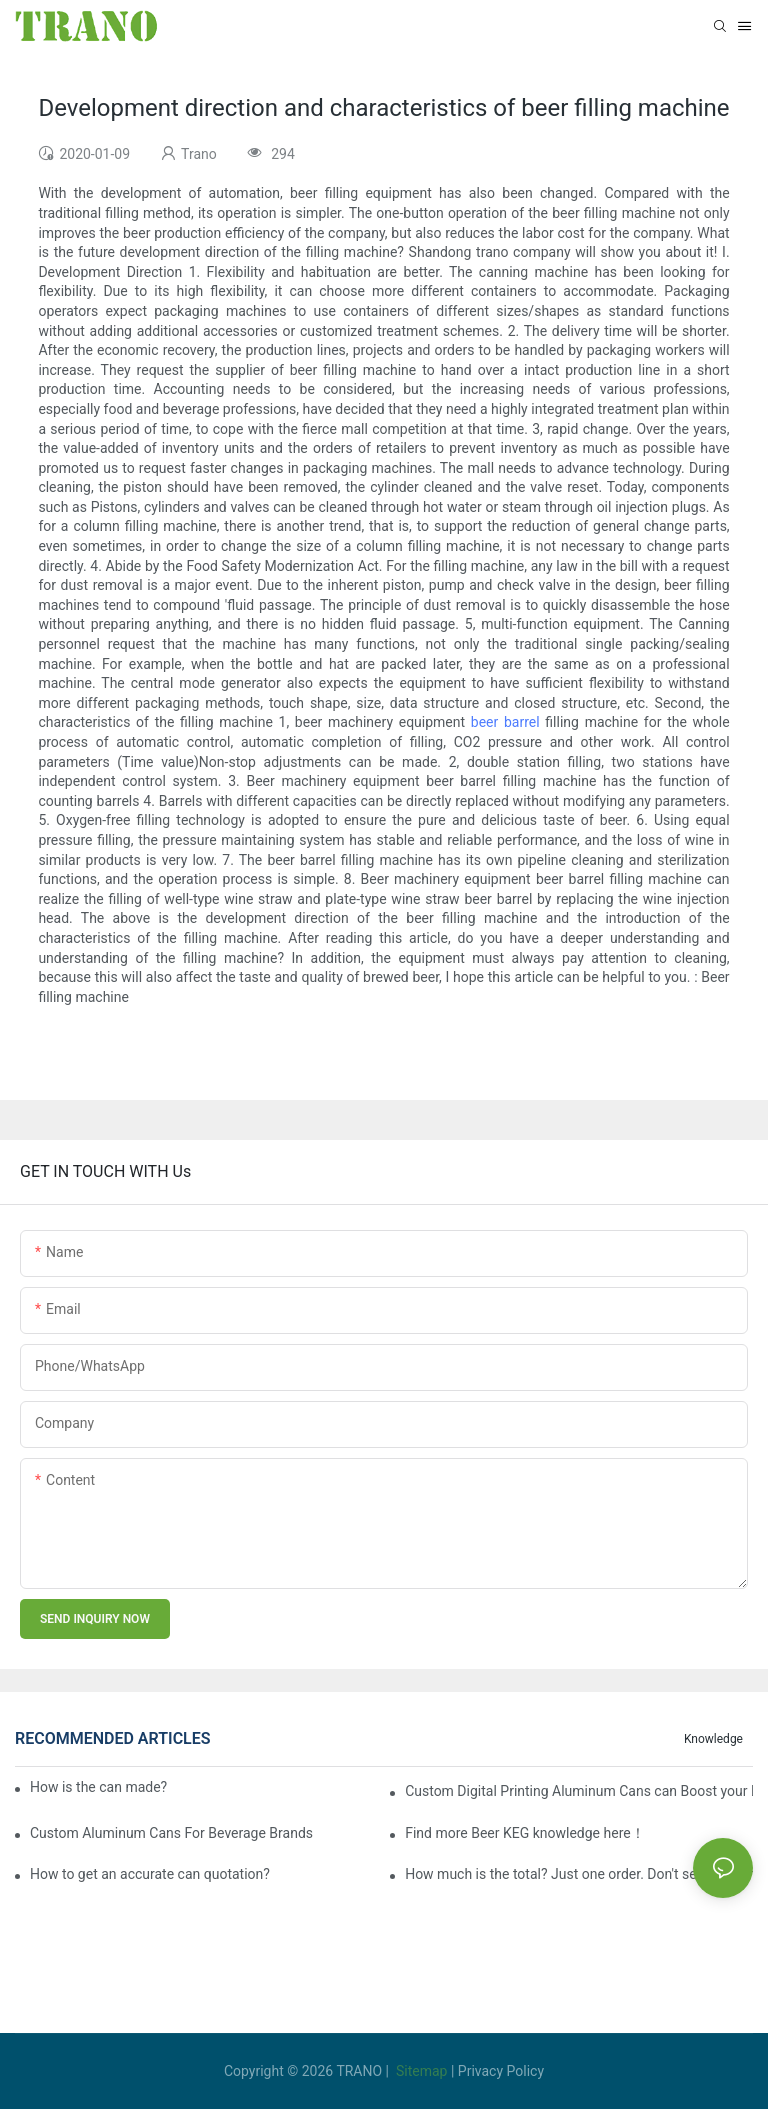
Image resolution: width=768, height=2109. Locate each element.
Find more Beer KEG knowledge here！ (525, 1833)
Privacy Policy (501, 2071)
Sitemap (422, 2071)
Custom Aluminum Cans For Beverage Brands (171, 1833)
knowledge (713, 1739)
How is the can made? (107, 1787)
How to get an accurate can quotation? (150, 1874)
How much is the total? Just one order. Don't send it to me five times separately (579, 1874)
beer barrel (505, 722)
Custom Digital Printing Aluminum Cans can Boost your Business (579, 1791)
